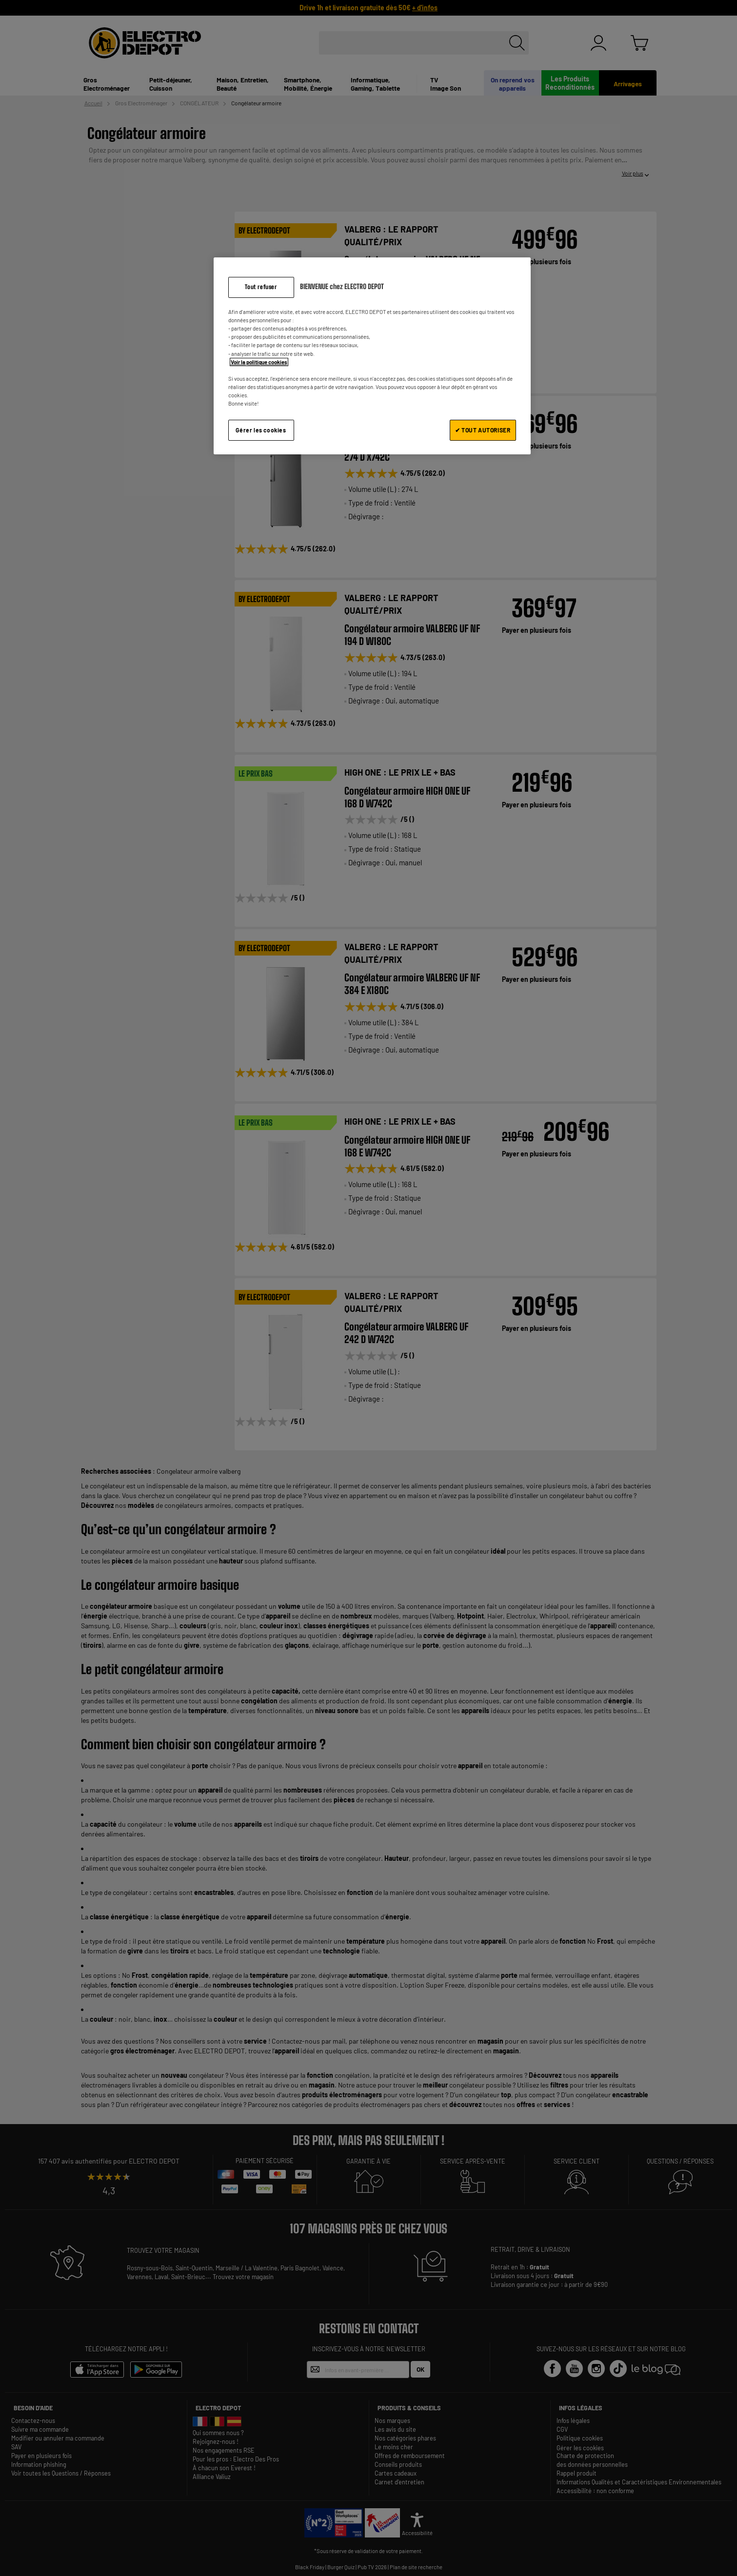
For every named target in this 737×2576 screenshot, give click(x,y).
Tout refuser (261, 287)
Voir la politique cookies (259, 362)
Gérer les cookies (261, 430)
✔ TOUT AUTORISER (483, 430)
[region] (372, 355)
